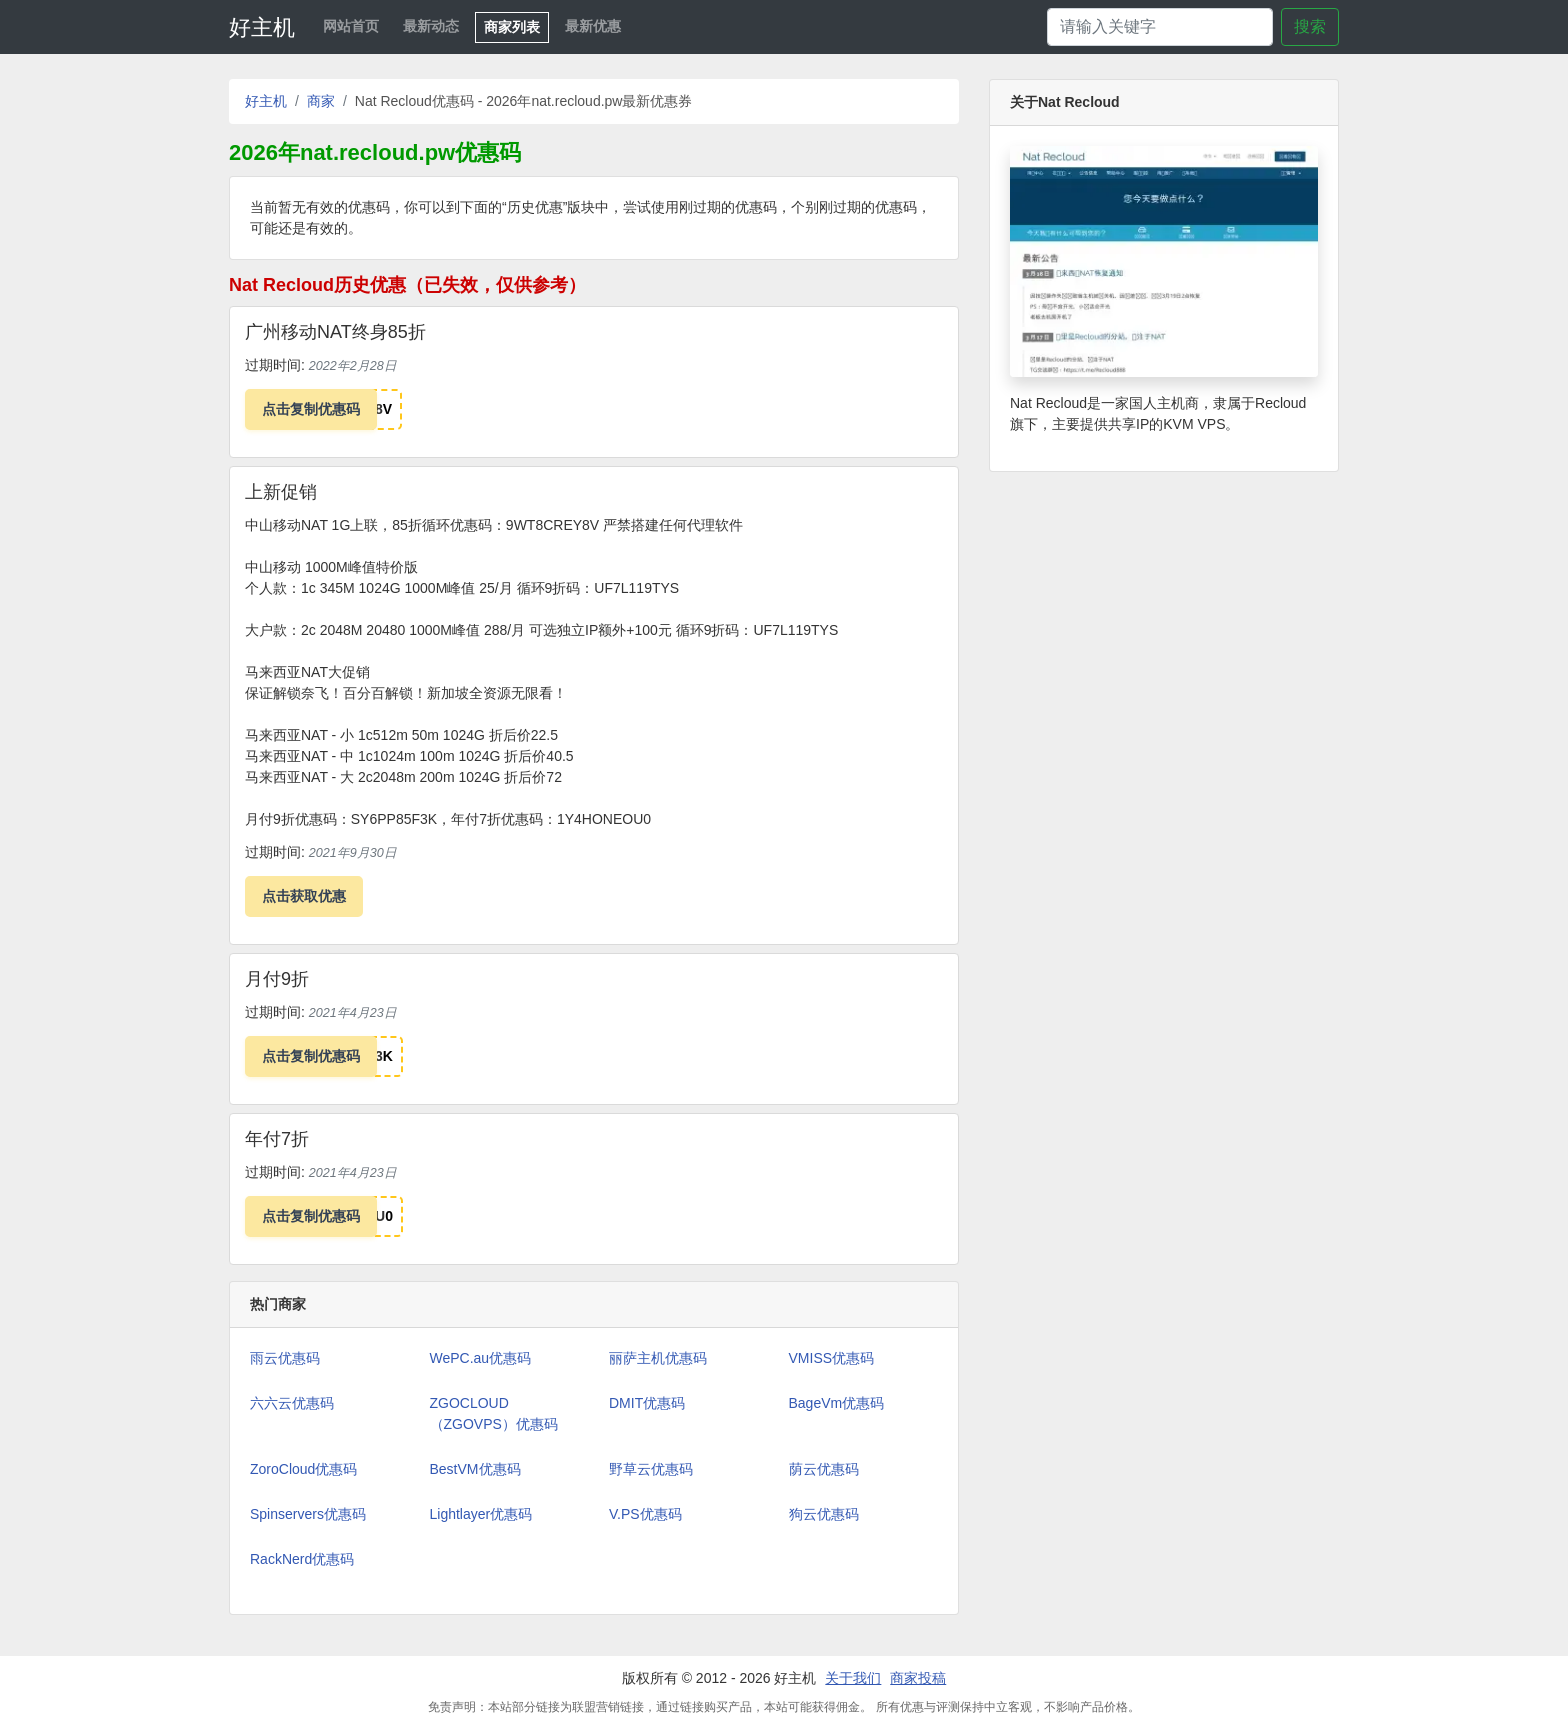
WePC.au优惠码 (481, 1358)
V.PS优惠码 (645, 1514)
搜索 (1310, 26)
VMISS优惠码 (832, 1358)
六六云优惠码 (292, 1403)
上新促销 (281, 492)
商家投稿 (918, 1678)
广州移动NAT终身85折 (335, 332)
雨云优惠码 (285, 1358)
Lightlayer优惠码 (481, 1514)
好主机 (262, 27)
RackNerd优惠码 (302, 1559)
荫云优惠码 (824, 1469)
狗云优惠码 (824, 1514)
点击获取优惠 (304, 896)
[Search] (1160, 27)
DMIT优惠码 (647, 1403)
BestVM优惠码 (475, 1469)
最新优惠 (593, 26)
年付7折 (277, 1139)
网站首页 (351, 26)
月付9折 (277, 979)
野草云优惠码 (651, 1469)
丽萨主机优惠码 (658, 1358)
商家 (321, 101)
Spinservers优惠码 (308, 1514)
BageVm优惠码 (837, 1403)
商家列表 (512, 27)
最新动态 (431, 26)
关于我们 (853, 1678)
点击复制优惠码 (311, 409)
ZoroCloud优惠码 (303, 1469)
